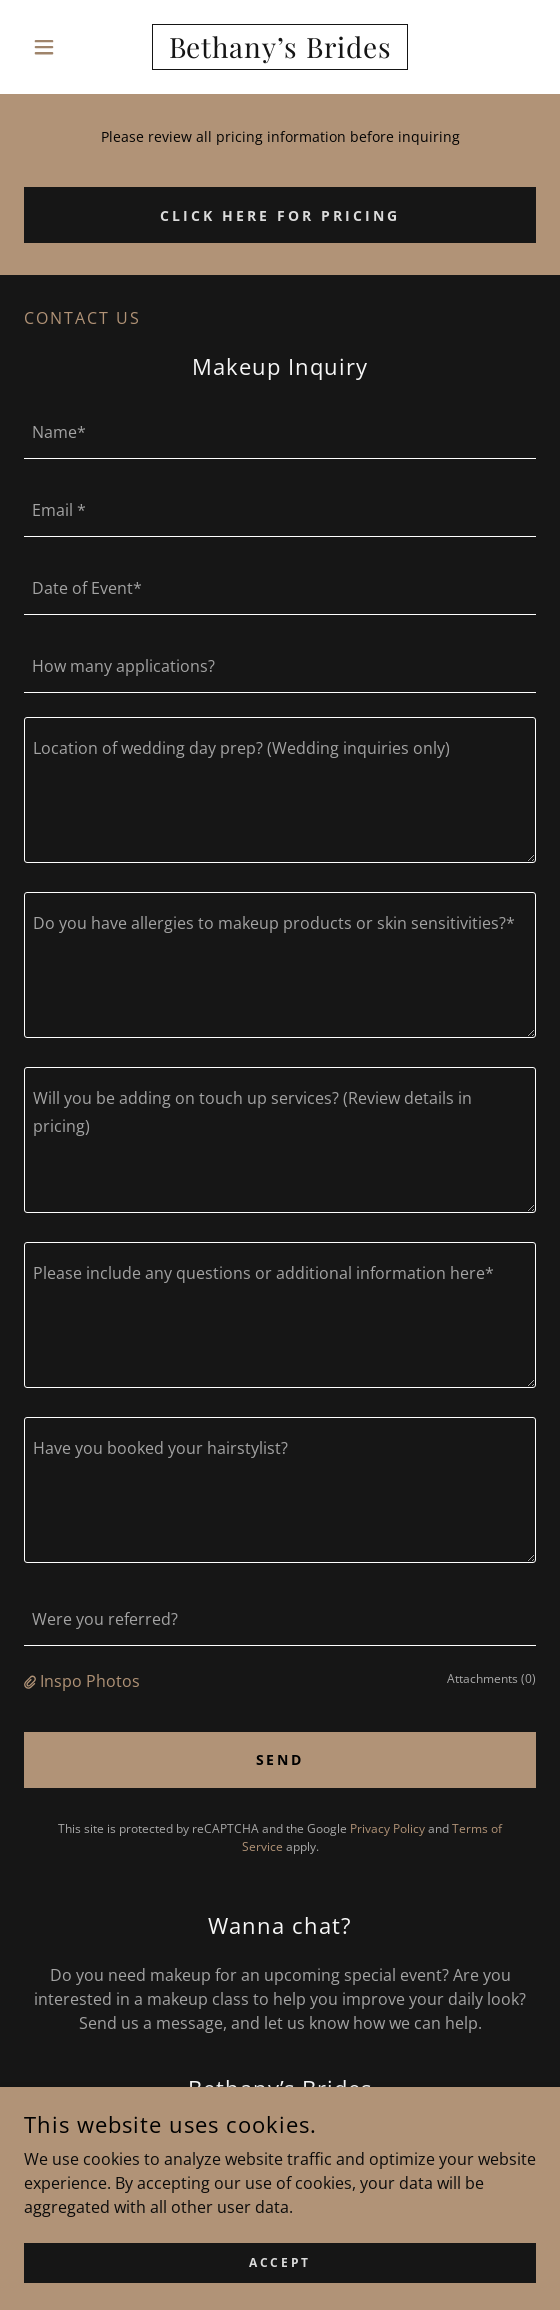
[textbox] (280, 432)
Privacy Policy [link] (387, 1828)
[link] (280, 47)
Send (280, 1759)
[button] (62, 47)
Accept (279, 2289)
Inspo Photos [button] (90, 1681)
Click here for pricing (280, 215)
